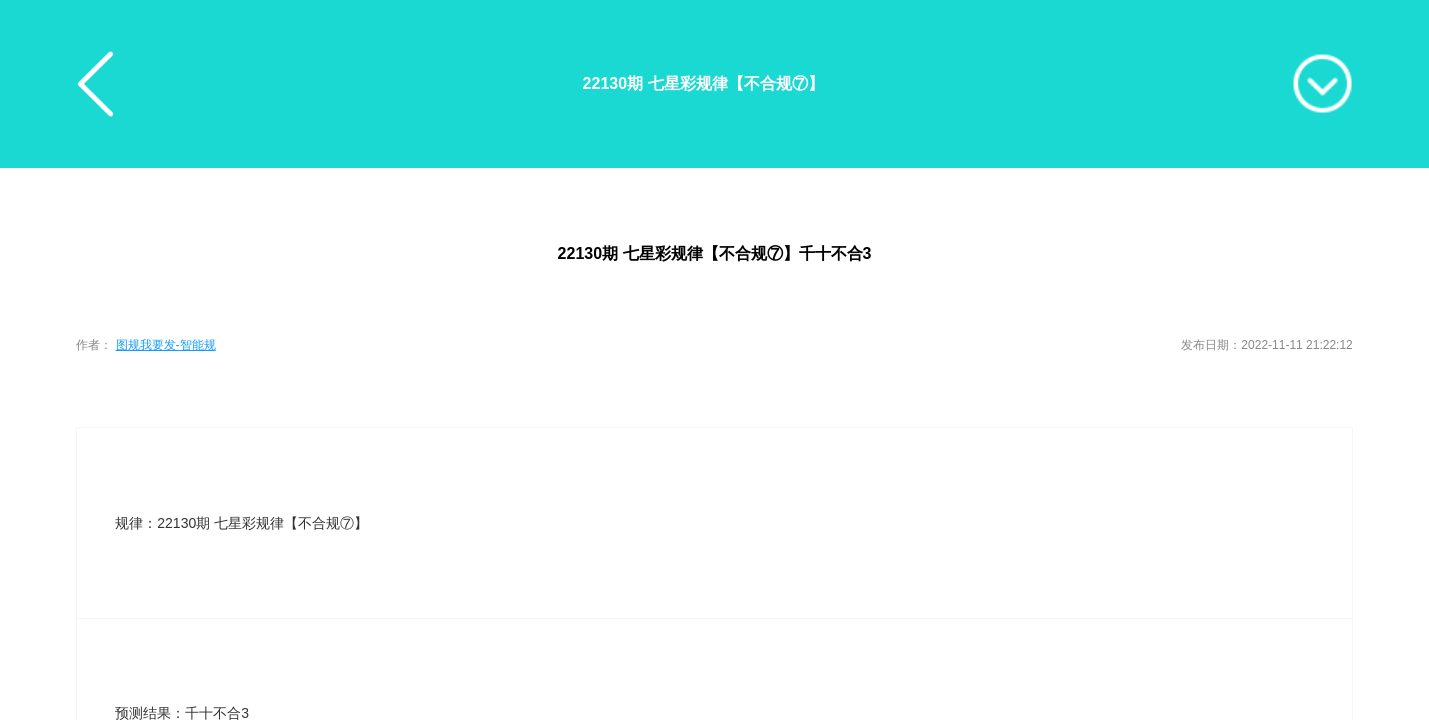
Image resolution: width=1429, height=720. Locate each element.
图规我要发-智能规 (166, 345)
